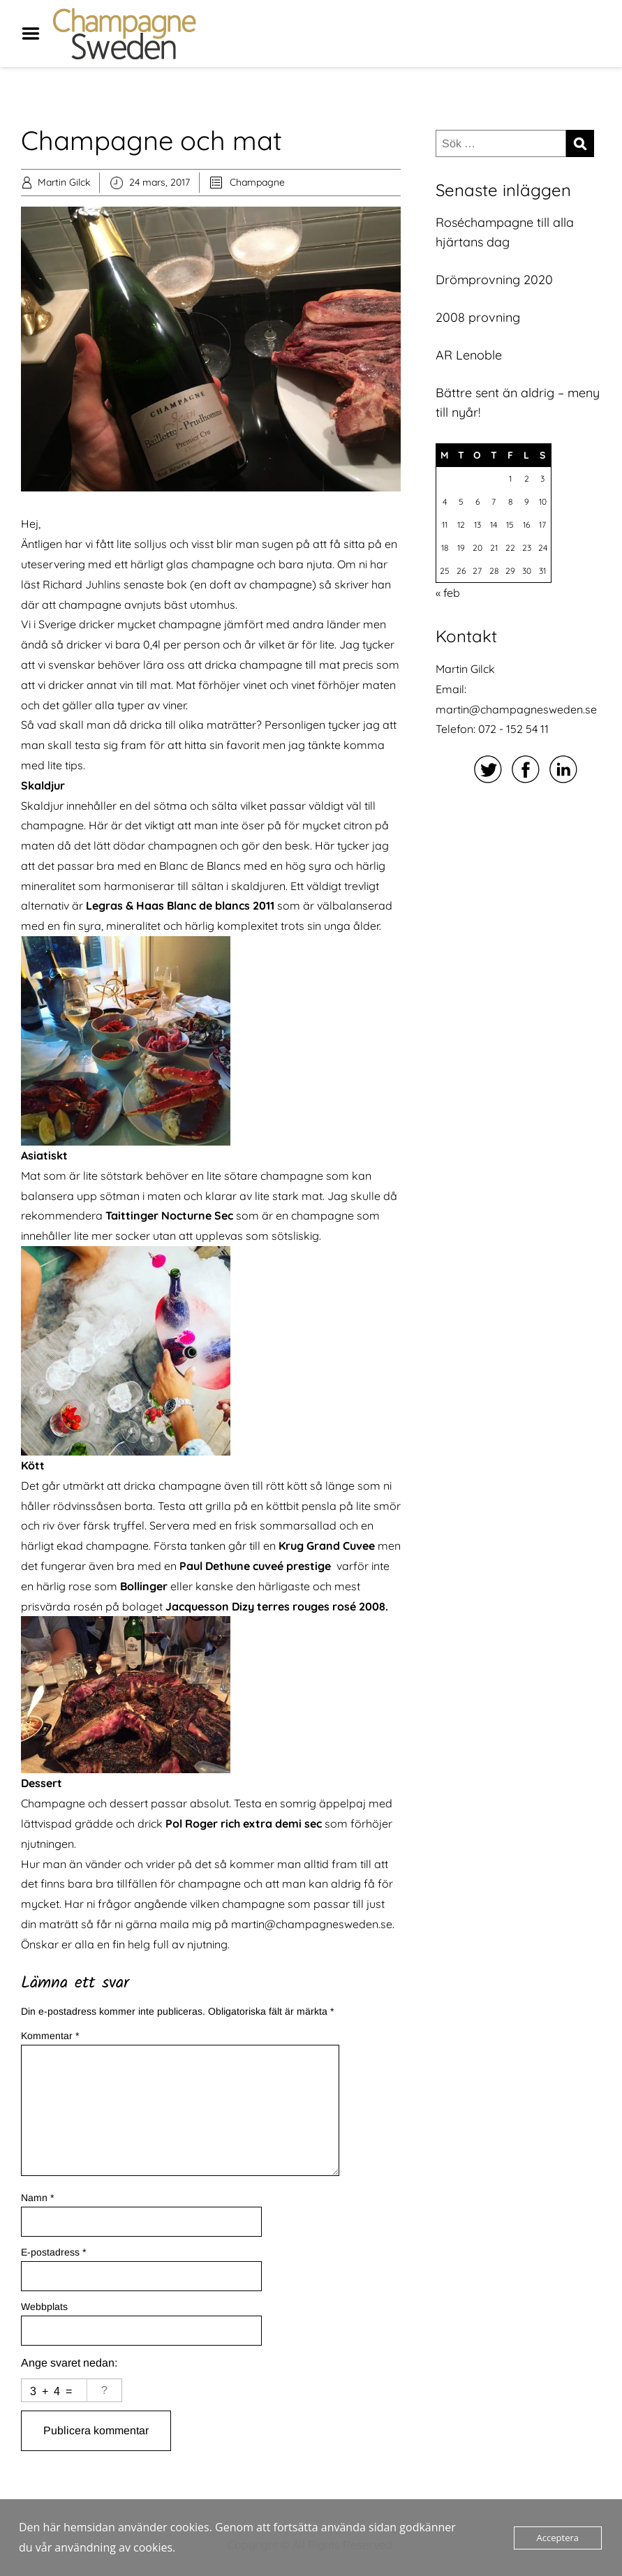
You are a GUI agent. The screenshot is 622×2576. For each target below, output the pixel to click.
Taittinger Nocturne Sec (169, 1215)
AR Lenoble (469, 355)
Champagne (257, 182)
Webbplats (44, 2306)
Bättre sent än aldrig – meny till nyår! (518, 402)
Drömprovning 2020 (494, 280)
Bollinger (144, 1586)
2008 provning (478, 317)
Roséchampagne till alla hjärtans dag (505, 232)
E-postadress (53, 2252)
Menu (35, 33)
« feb (448, 593)
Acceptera (558, 2537)
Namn (37, 2197)
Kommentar (50, 2035)
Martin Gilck (64, 182)
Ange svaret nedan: (69, 2363)
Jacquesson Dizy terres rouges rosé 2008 (275, 1606)
